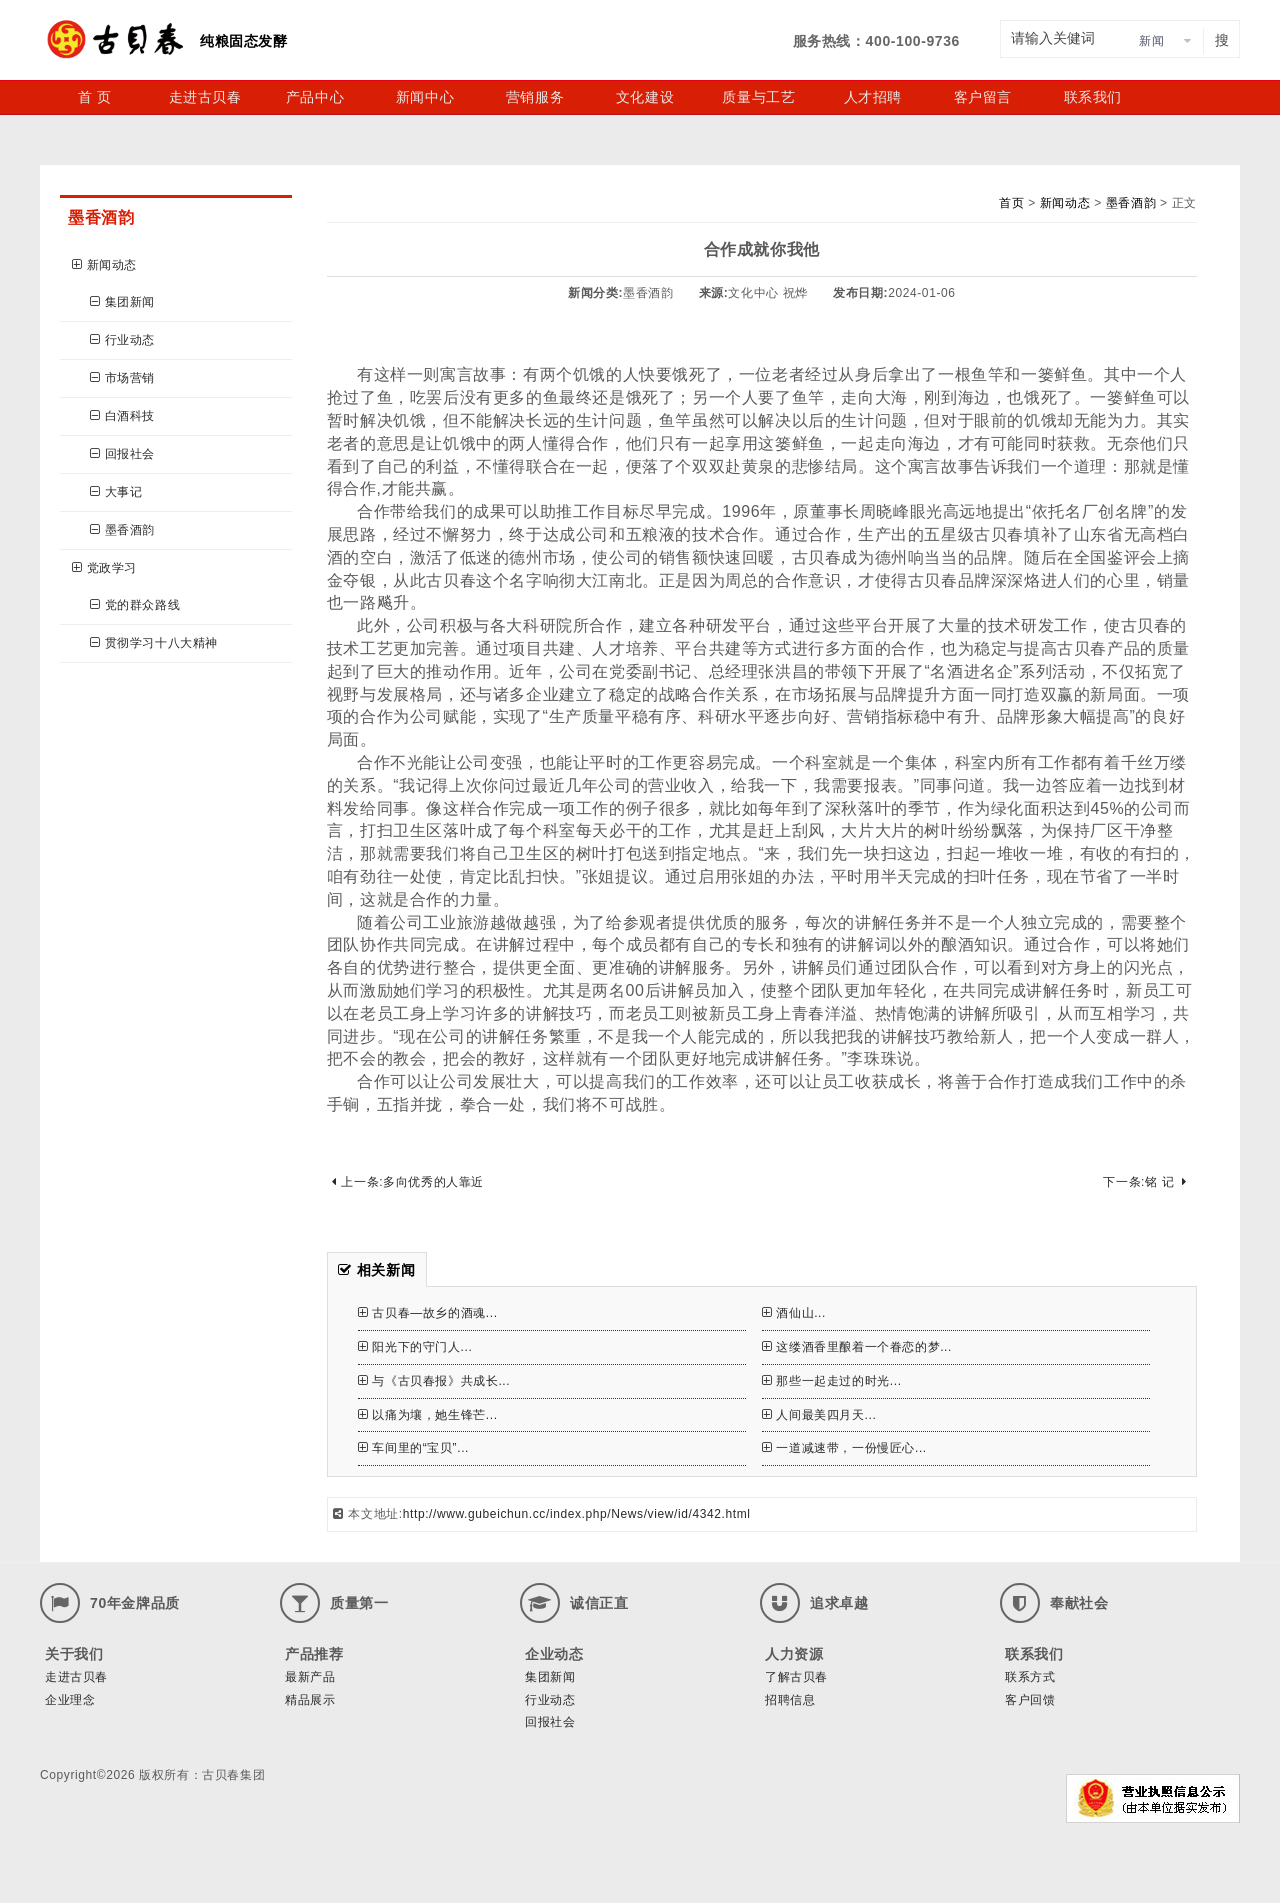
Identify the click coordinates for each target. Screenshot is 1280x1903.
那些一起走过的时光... (832, 1381)
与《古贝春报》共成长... (434, 1381)
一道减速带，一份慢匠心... (844, 1448)
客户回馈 (1030, 1700)
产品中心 (315, 97)
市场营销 (122, 378)
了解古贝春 (796, 1677)
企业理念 (70, 1700)
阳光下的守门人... (415, 1347)
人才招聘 (873, 97)
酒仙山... (794, 1313)
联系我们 (1093, 97)
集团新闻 (122, 302)
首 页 (95, 97)
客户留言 (983, 97)
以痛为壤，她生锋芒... (428, 1415)
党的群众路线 (135, 605)
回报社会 (122, 454)
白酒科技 (122, 416)
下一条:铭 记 (1144, 1182)
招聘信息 (790, 1700)
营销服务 (535, 97)
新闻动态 (104, 265)
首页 (1011, 203)
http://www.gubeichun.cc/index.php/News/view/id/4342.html (577, 1514)
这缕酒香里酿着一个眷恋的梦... (857, 1347)
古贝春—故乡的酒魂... (428, 1313)
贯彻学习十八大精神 (154, 643)
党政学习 (104, 568)
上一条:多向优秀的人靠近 (408, 1182)
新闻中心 (425, 97)
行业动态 (122, 340)
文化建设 (645, 97)
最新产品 (310, 1677)
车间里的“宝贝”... (413, 1448)
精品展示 (310, 1700)
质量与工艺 (758, 97)
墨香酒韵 (122, 530)
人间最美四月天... (819, 1415)
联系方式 (1030, 1677)
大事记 (116, 492)
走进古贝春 (205, 97)
